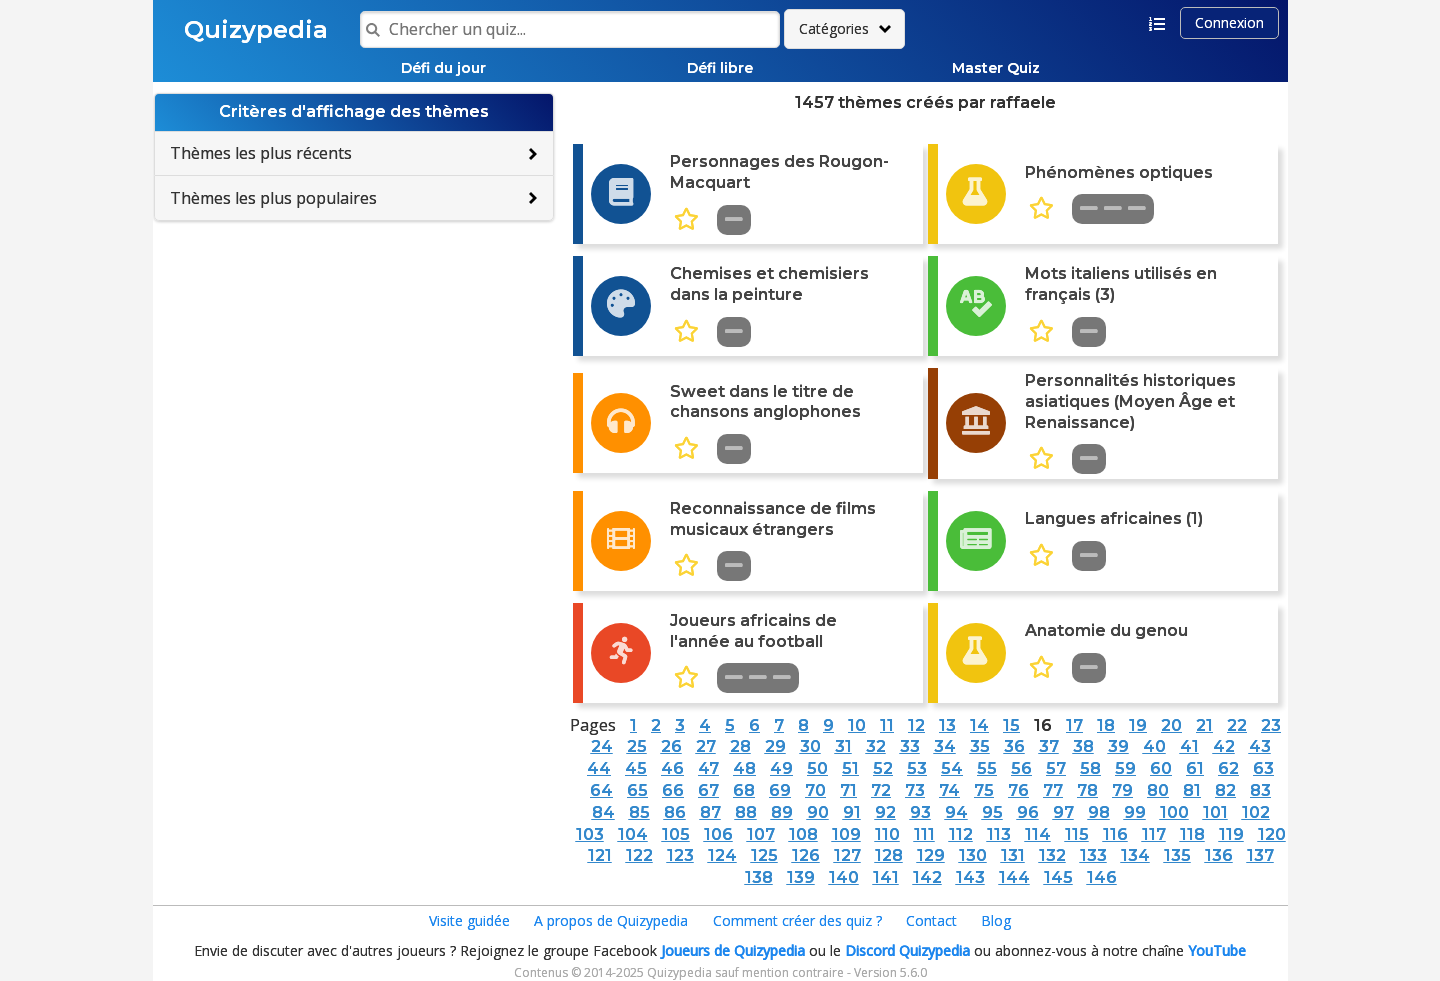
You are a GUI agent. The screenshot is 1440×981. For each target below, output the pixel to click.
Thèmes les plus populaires (273, 198)
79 (1122, 790)
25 (637, 746)
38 (1083, 746)
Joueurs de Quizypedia (733, 950)
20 (1171, 725)
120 (1272, 834)
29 (775, 746)
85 (639, 812)
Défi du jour (443, 68)
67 (708, 790)
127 (847, 855)
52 (883, 768)
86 (675, 812)
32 (876, 746)
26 (671, 746)
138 (759, 877)
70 (815, 790)
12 (916, 725)
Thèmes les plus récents (261, 153)
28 (740, 746)
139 (801, 877)
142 (927, 877)
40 (1154, 746)
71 (848, 790)
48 (744, 768)
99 (1135, 812)
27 (706, 746)
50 (817, 768)
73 (915, 790)
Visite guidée (469, 920)
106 (718, 834)
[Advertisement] (354, 366)
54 (952, 768)
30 (810, 746)
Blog (996, 920)
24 (602, 746)
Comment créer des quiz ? (797, 920)
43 (1260, 746)
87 (710, 812)
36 (1014, 746)
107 (761, 834)
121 (600, 855)
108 (803, 834)
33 (910, 746)
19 (1138, 725)
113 (999, 834)
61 (1195, 768)
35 (980, 746)
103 (590, 834)
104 (633, 834)
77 (1053, 790)
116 (1115, 834)
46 (672, 768)
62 (1228, 768)
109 (846, 834)
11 (887, 725)
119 (1231, 834)
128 (889, 855)
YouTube (1217, 950)
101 (1215, 812)
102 (1256, 812)
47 (708, 768)
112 (961, 834)
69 (780, 790)
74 (949, 790)
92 (885, 812)
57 (1056, 768)
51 (850, 768)
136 (1219, 855)
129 (931, 855)
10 (857, 725)
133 (1093, 855)
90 (818, 812)
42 (1224, 746)
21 (1204, 725)
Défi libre (720, 68)
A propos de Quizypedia (611, 920)
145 (1058, 877)
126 (806, 855)
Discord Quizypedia (907, 950)
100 (1174, 812)
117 (1154, 834)
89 (782, 812)
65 (637, 790)
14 (979, 725)
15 (1011, 725)
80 (1158, 790)
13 (947, 725)
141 (886, 877)
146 (1102, 877)
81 (1192, 790)
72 (881, 790)
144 (1014, 877)
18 (1106, 725)
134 (1135, 855)
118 (1192, 834)
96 (1028, 812)
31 (843, 746)
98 (1099, 812)
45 (636, 768)
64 (601, 790)
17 (1074, 725)
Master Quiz (996, 68)
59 (1125, 768)
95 (992, 812)
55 (987, 768)
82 (1225, 790)
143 (970, 877)
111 (924, 834)
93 (920, 812)
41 (1189, 746)
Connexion (1229, 22)
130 (973, 855)
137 (1260, 855)
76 (1018, 790)
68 (744, 790)
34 (945, 746)
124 (722, 855)
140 (844, 877)
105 (676, 834)
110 (887, 834)
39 (1118, 746)
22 (1237, 725)
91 (852, 812)
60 (1161, 768)
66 (673, 790)
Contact (931, 920)
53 (917, 768)
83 (1260, 790)
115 (1077, 834)
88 (746, 812)
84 (603, 812)
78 (1087, 790)
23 (1271, 725)
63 (1263, 768)
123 (680, 855)
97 (1063, 812)
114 (1038, 834)
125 (764, 855)
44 (599, 768)
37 (1049, 746)
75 (984, 790)
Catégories (834, 28)
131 (1013, 855)
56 (1021, 768)
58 (1090, 768)
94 (956, 812)
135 (1177, 855)
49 (781, 768)
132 (1052, 855)
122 (639, 855)
